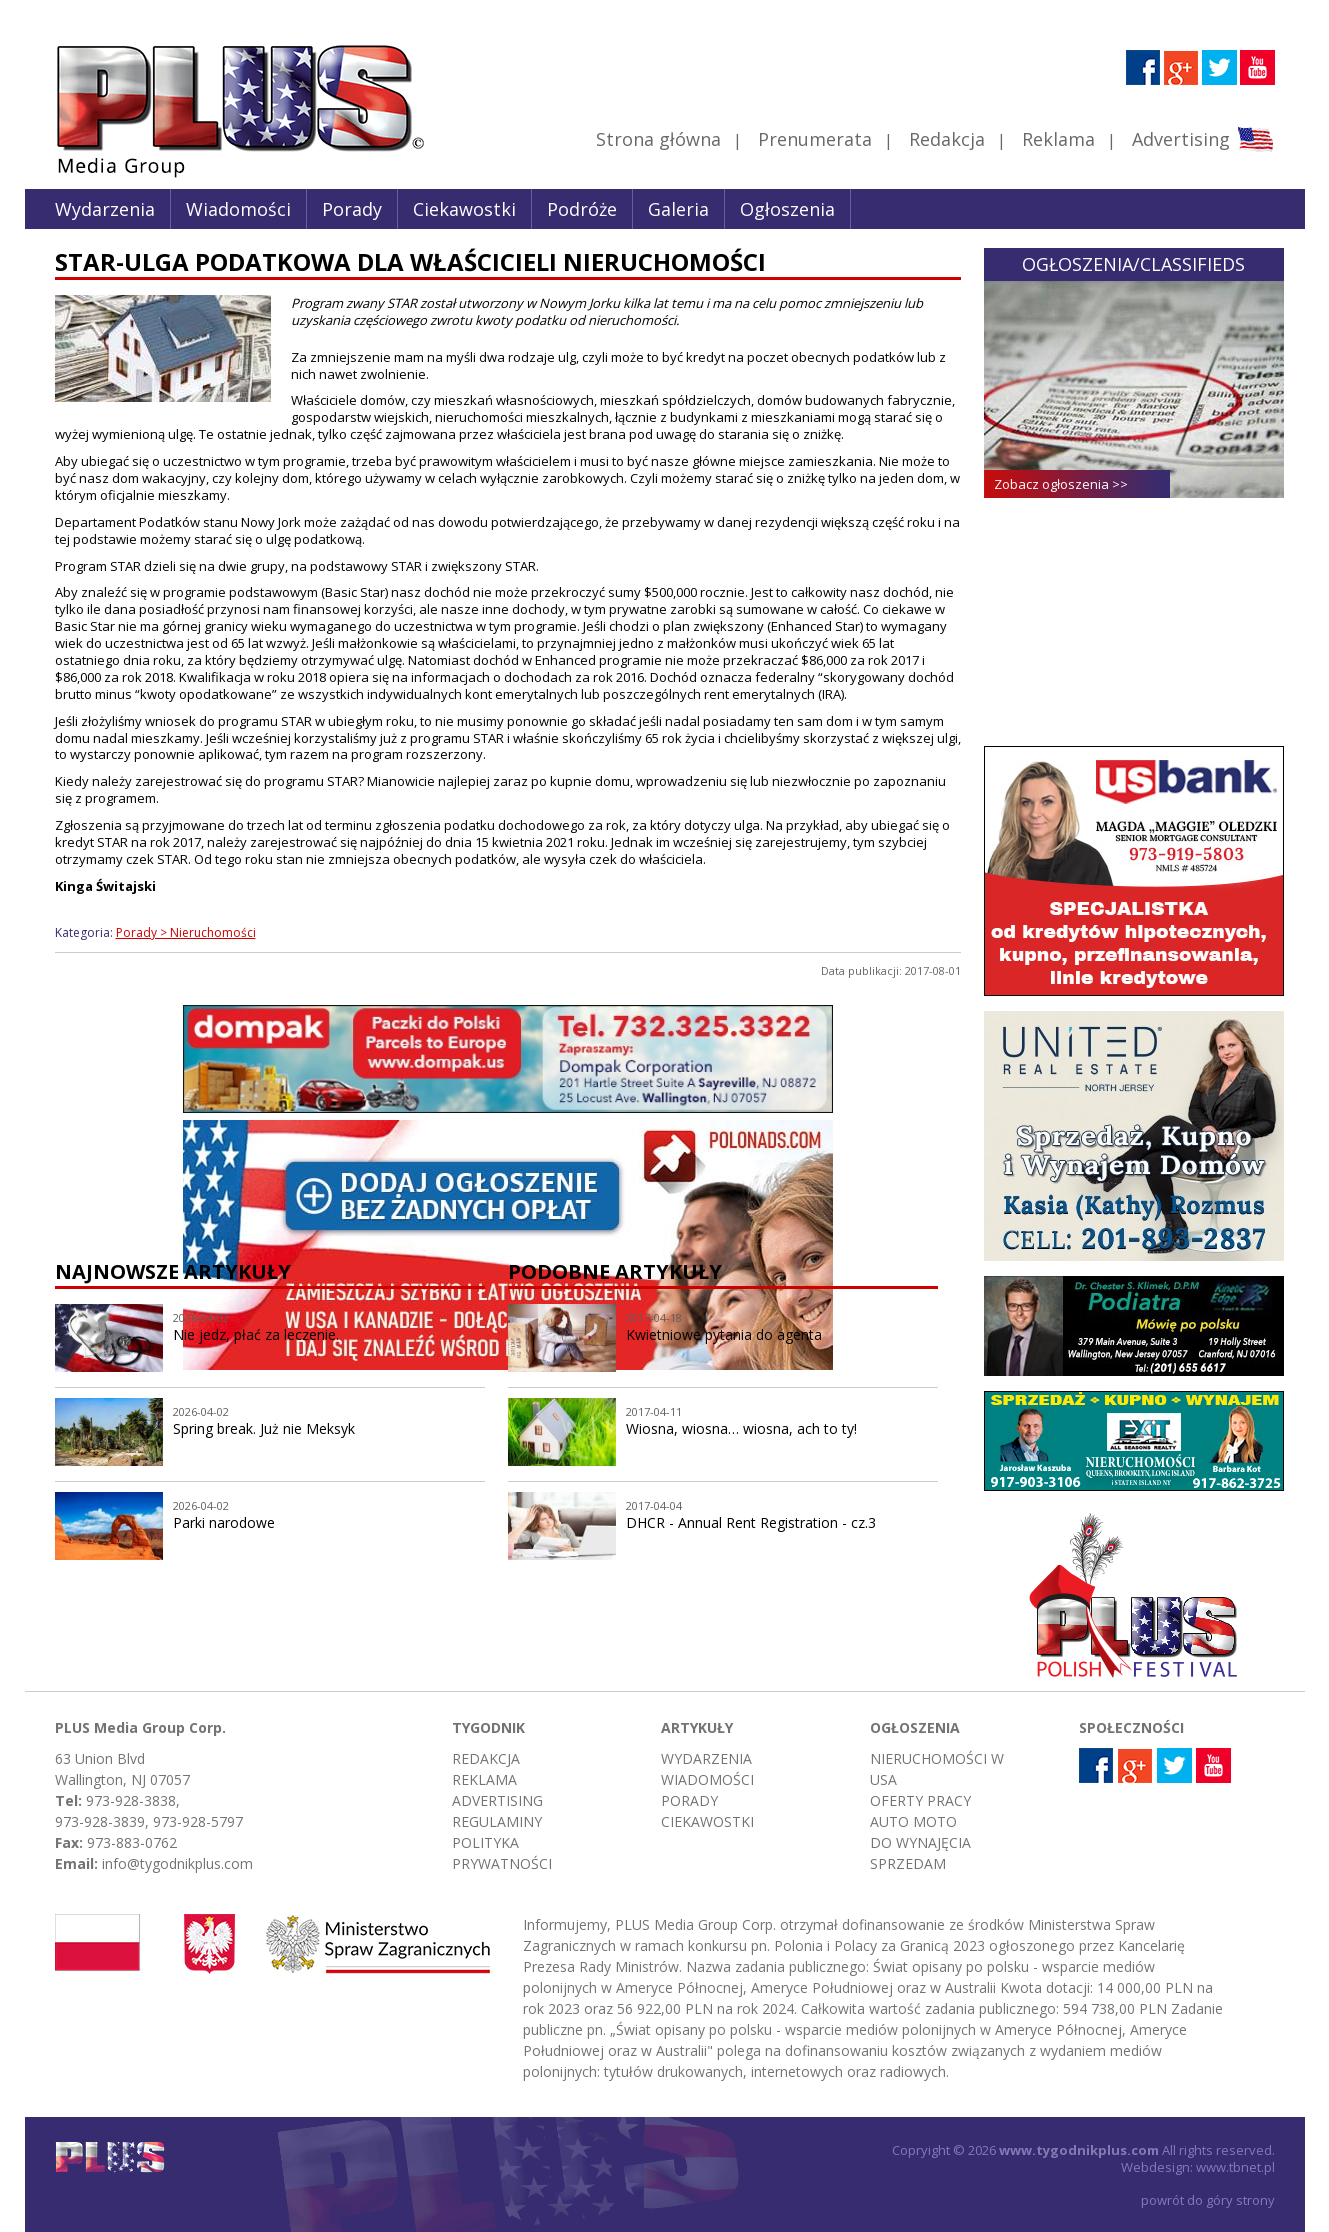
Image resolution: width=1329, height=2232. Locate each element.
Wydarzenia (105, 209)
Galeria (678, 209)
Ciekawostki (464, 209)
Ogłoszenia (787, 209)
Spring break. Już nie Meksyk (264, 1428)
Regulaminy (497, 1821)
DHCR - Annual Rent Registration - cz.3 (751, 1522)
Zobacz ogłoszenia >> (1061, 484)
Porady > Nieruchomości (186, 932)
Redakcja (947, 139)
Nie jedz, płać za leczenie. (256, 1334)
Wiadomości (238, 209)
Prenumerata (815, 139)
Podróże (582, 209)
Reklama (1058, 139)
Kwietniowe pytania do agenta (724, 1334)
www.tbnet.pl (1235, 2167)
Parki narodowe (224, 1522)
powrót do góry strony (1208, 2200)
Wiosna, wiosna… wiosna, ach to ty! (741, 1428)
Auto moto (913, 1821)
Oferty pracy (920, 1800)
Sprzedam (908, 1863)
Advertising (1202, 139)
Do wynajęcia (920, 1842)
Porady (352, 209)
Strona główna (658, 139)
